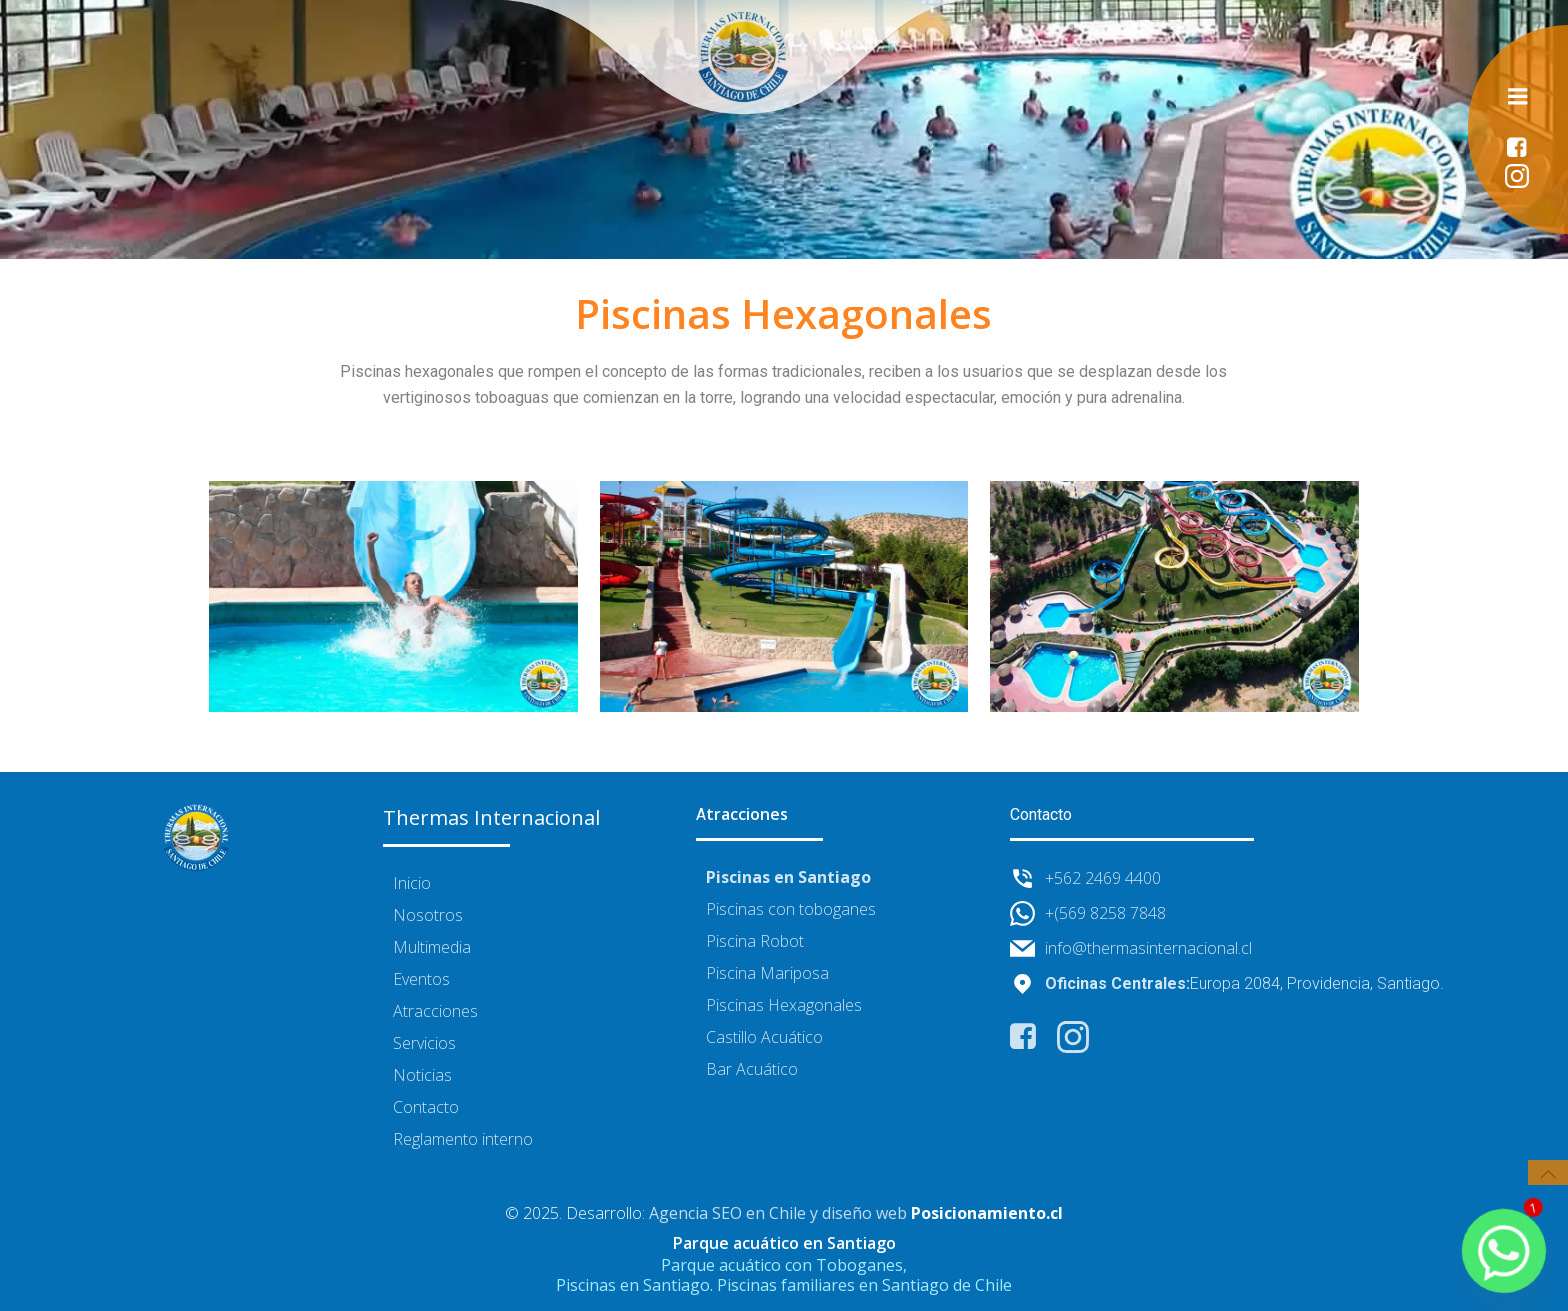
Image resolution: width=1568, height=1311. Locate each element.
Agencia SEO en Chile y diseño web (778, 1214)
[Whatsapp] (1504, 1251)
